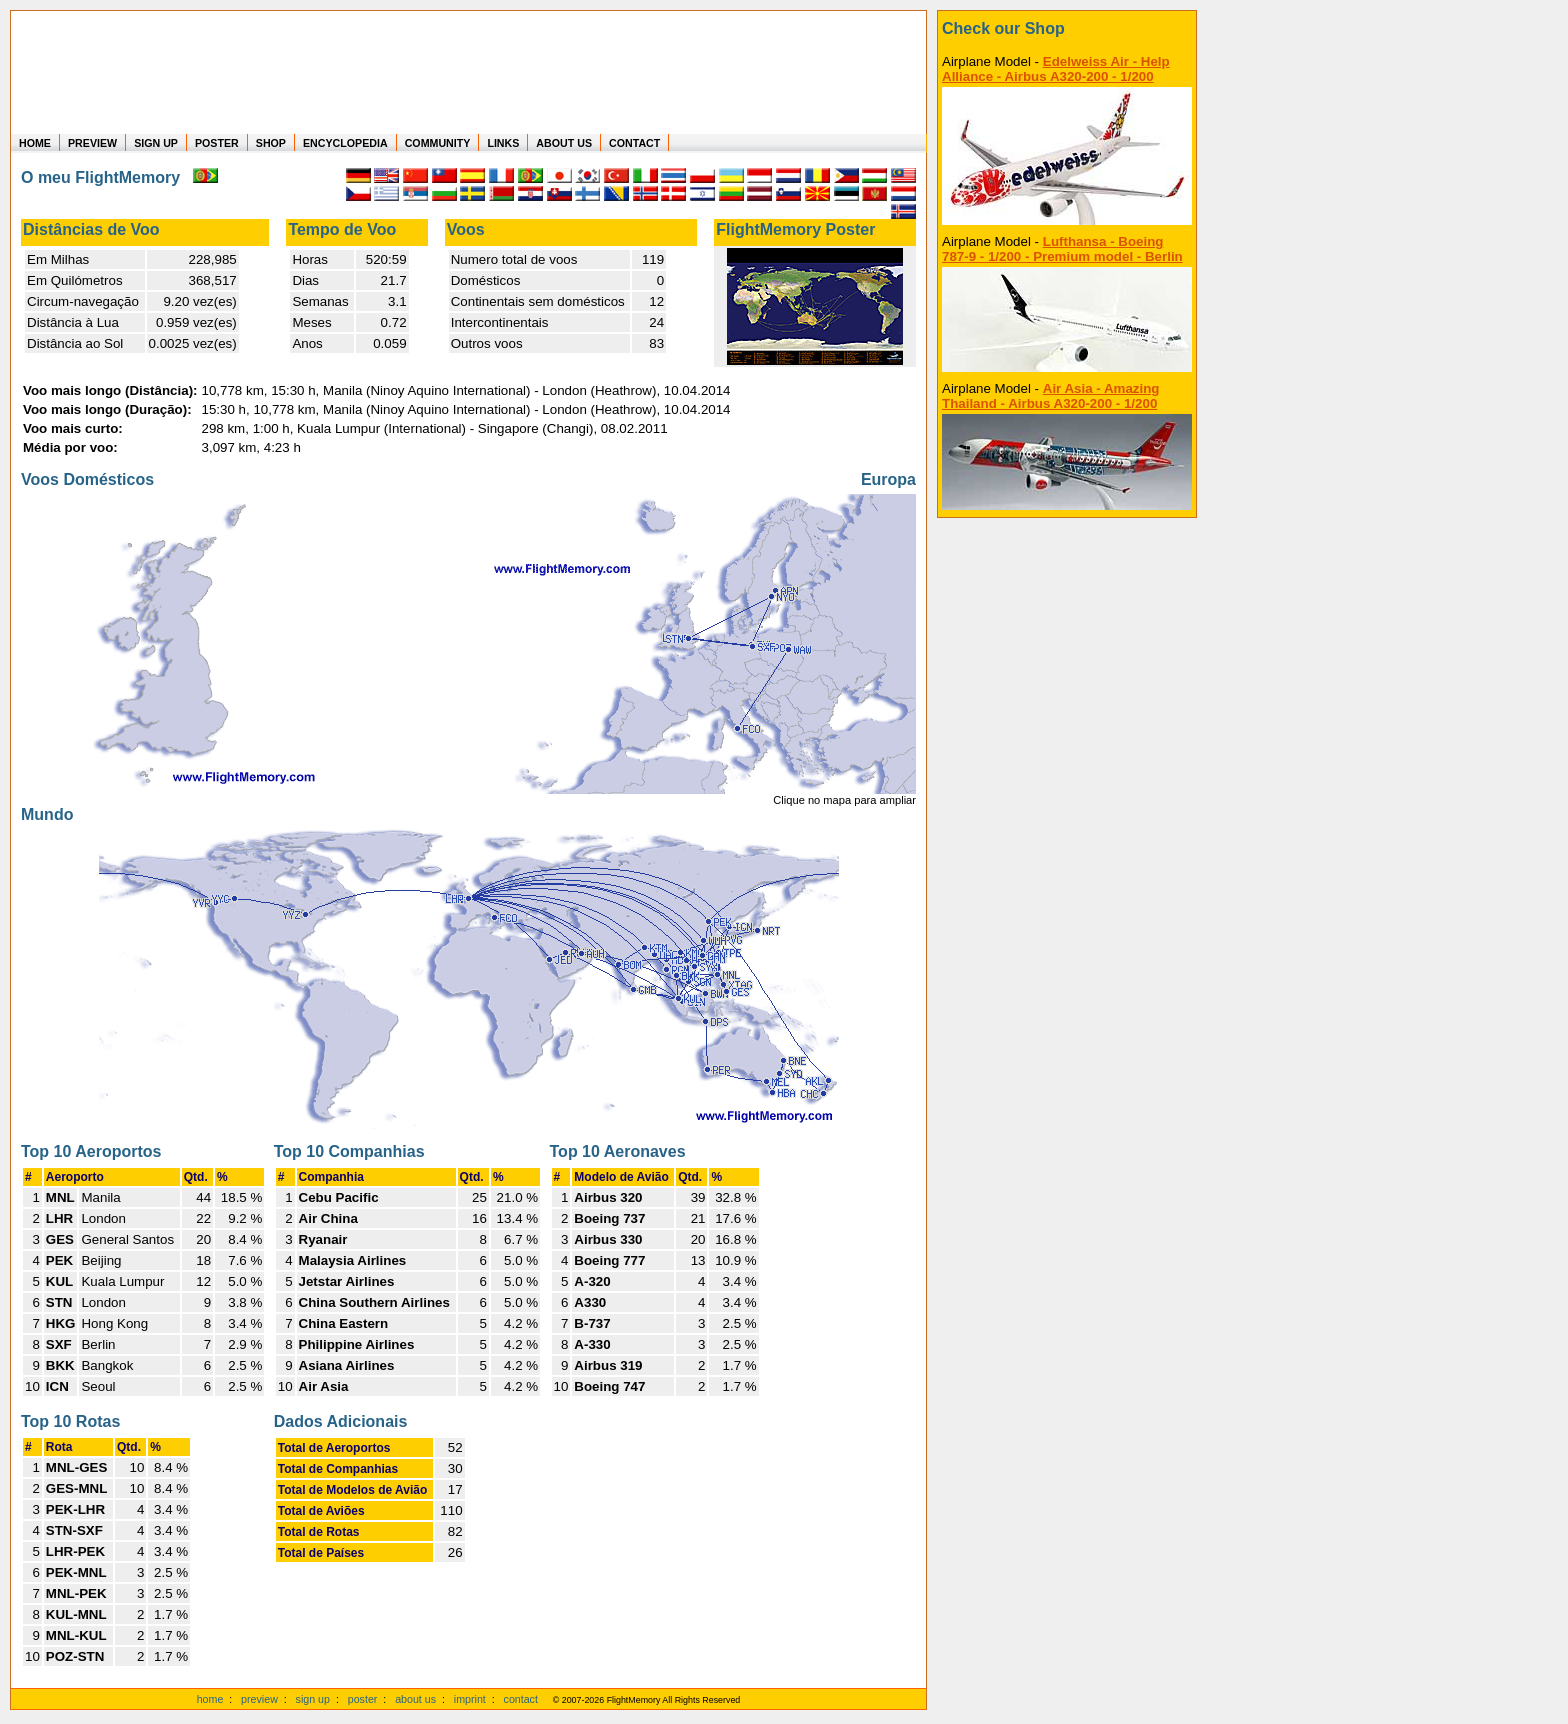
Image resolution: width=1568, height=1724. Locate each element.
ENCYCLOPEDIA (345, 143)
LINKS (503, 143)
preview (259, 1699)
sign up (313, 1699)
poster (363, 1699)
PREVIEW (92, 143)
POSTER (217, 143)
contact (521, 1699)
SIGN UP (156, 143)
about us (415, 1699)
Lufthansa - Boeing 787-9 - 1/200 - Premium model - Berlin (1062, 249)
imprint (470, 1699)
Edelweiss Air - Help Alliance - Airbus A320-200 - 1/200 (1056, 69)
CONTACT (634, 143)
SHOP (271, 143)
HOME (35, 143)
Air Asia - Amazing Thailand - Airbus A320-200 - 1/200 (1051, 396)
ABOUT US (564, 143)
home (210, 1699)
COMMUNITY (438, 143)
